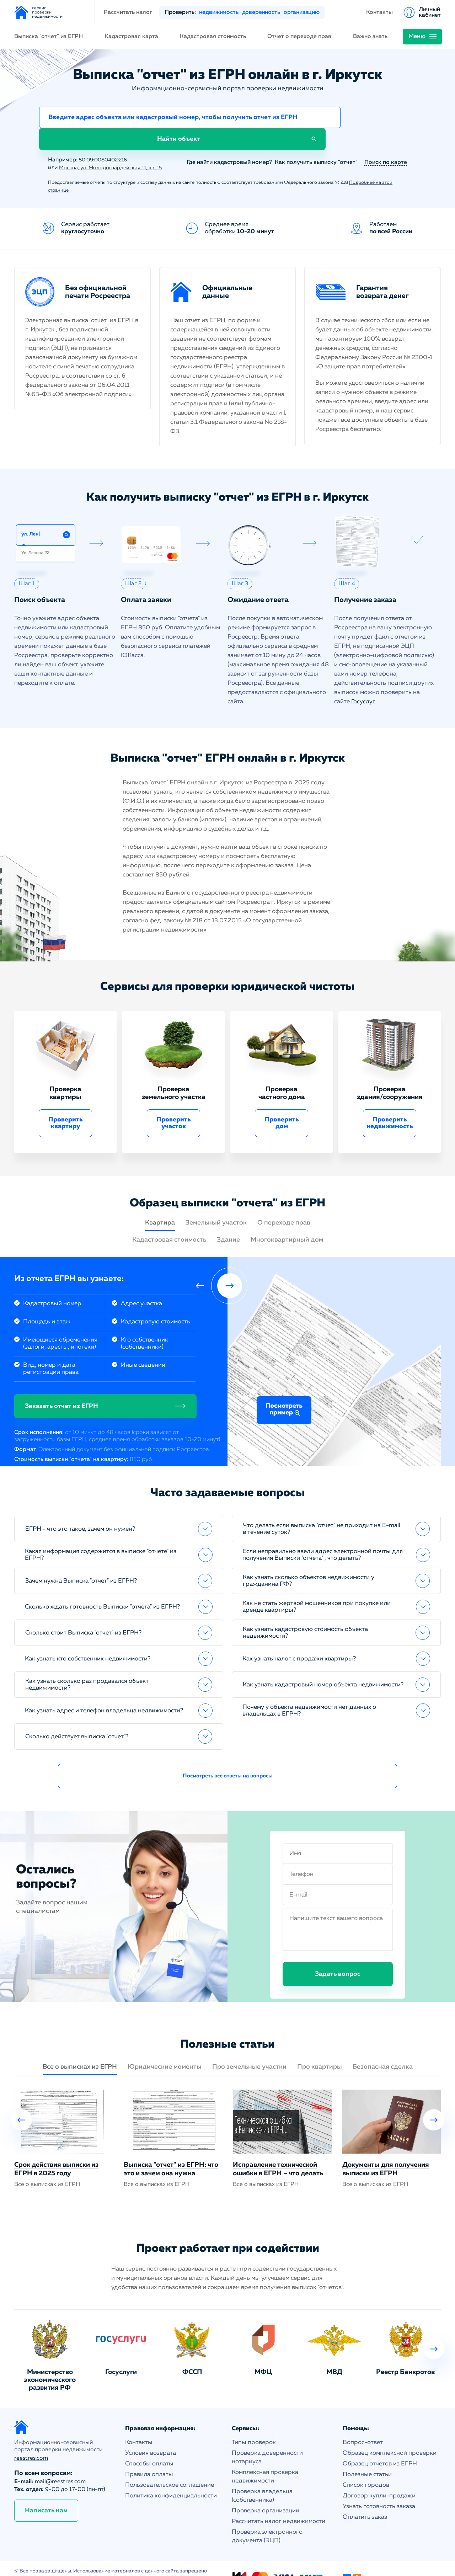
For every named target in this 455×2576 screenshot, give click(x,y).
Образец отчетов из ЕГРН (380, 2445)
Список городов (366, 2466)
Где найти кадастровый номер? (226, 143)
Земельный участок (216, 1203)
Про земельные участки (249, 2047)
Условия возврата (150, 2434)
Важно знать (370, 36)
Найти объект (377, 119)
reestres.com (31, 2439)
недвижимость (218, 12)
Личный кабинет (430, 12)
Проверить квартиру (65, 1103)
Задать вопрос (337, 1955)
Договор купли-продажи (379, 2477)
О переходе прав (283, 1203)
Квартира (160, 1203)
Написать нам (46, 2491)
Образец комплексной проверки (390, 2434)
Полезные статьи (367, 2455)
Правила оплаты (149, 2455)
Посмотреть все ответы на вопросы (227, 1757)
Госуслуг (363, 682)
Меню (416, 36)
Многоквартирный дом (287, 1220)
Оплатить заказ (365, 2498)
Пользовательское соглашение (169, 2466)
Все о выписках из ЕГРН (80, 2047)
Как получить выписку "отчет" (316, 143)
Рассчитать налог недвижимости (278, 2502)
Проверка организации (265, 2492)
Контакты (379, 12)
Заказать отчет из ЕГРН (61, 1387)
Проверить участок (173, 1103)
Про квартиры (319, 2047)
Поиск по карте (385, 143)
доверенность (261, 12)
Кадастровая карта (131, 36)
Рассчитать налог (128, 12)
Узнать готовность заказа (379, 2487)
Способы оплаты (149, 2445)
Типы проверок (254, 2423)
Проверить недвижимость (389, 1103)
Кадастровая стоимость (213, 36)
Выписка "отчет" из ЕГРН (48, 36)
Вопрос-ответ (363, 2423)
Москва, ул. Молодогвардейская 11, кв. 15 (115, 148)
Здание (228, 1220)
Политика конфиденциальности (171, 2477)
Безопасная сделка (383, 2047)
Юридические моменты (165, 2047)
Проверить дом (281, 1103)
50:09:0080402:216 (106, 141)
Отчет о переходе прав (299, 36)
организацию (302, 12)
